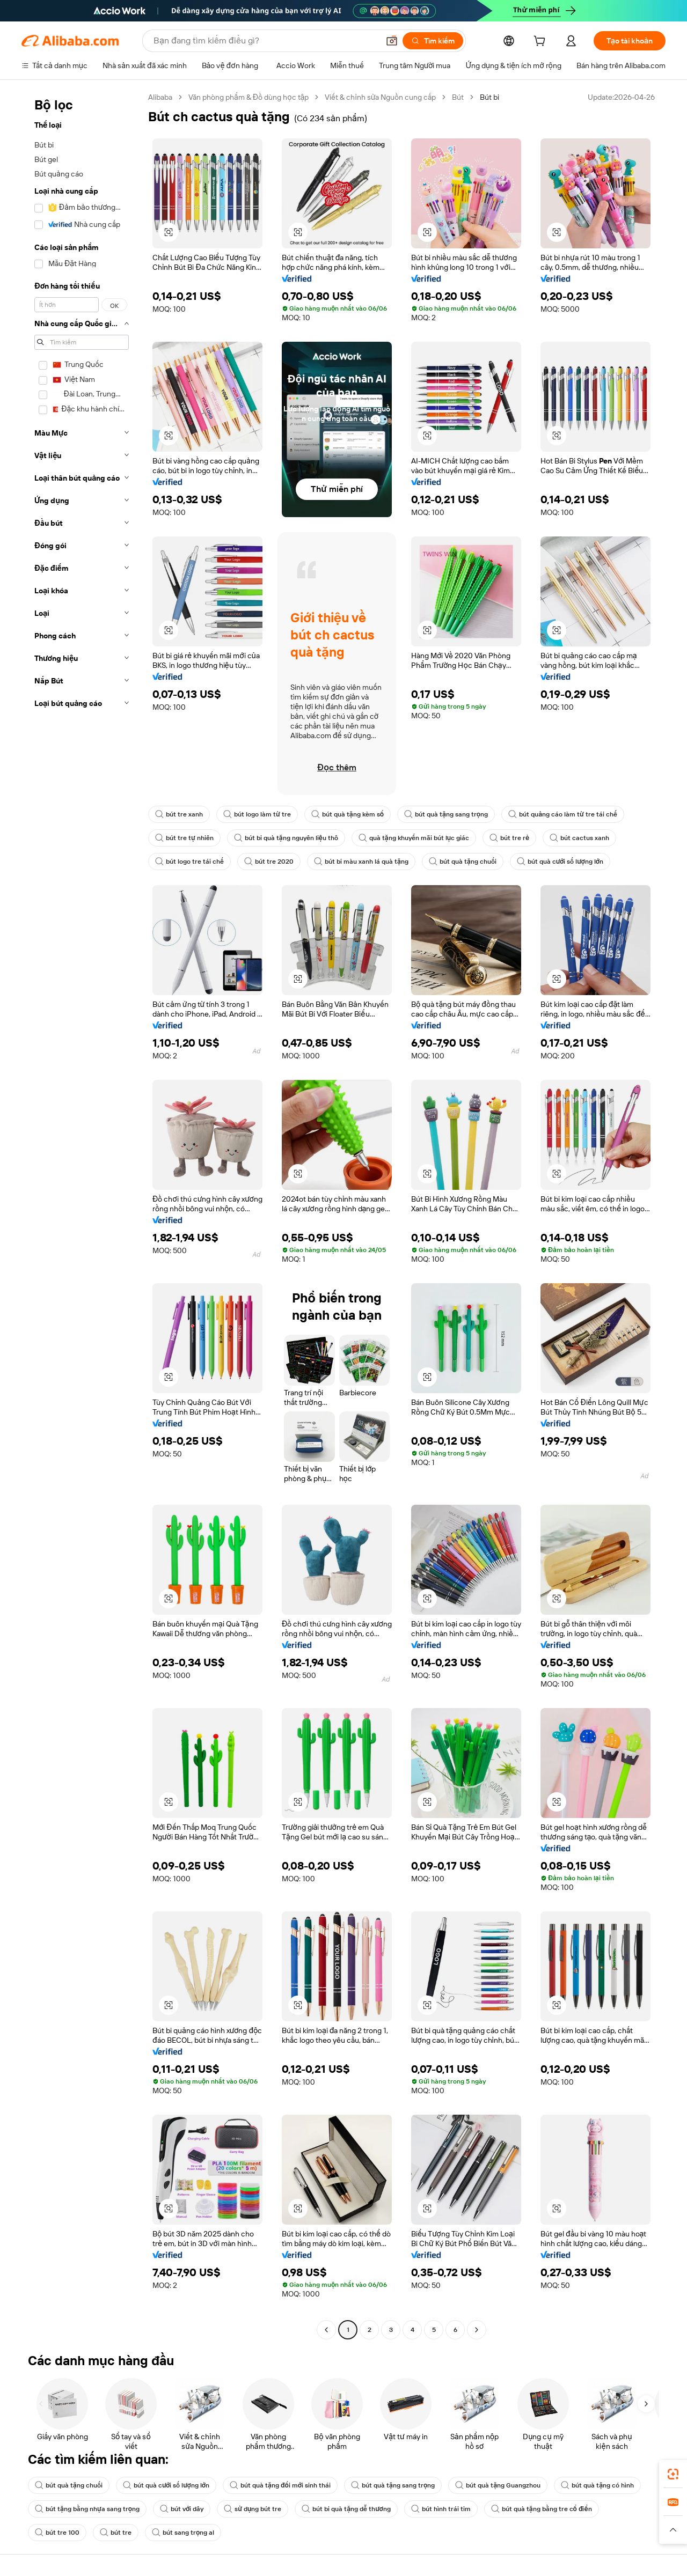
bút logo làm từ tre (257, 814)
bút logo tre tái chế (189, 861)
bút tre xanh (179, 814)
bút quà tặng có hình (597, 2485)
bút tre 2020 (269, 861)
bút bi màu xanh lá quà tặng (361, 861)
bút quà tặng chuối (462, 861)
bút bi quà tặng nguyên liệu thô (286, 838)
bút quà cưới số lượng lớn (560, 861)
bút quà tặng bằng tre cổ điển (541, 2509)
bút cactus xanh (579, 838)
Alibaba (160, 97)
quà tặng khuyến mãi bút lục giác (414, 838)
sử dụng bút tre (252, 2509)
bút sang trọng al (183, 2532)
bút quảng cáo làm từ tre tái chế (562, 814)
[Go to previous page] (326, 2329)
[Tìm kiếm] (433, 40)
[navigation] (81, 1215)
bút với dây (181, 2509)
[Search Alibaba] (265, 41)
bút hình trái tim (441, 2509)
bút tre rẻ (509, 838)
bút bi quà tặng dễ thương (346, 2509)
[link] (673, 2474)
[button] (391, 40)
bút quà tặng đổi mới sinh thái (280, 2485)
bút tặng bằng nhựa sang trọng (87, 2509)
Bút (458, 97)
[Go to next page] (476, 2329)
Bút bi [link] (489, 97)
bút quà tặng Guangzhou (497, 2485)
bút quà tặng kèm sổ (347, 814)
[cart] (541, 42)
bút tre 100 (57, 2532)
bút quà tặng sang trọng (446, 814)
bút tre (115, 2532)
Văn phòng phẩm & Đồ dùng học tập (248, 97)
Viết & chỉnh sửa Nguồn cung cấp (380, 97)
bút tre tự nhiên (184, 838)
